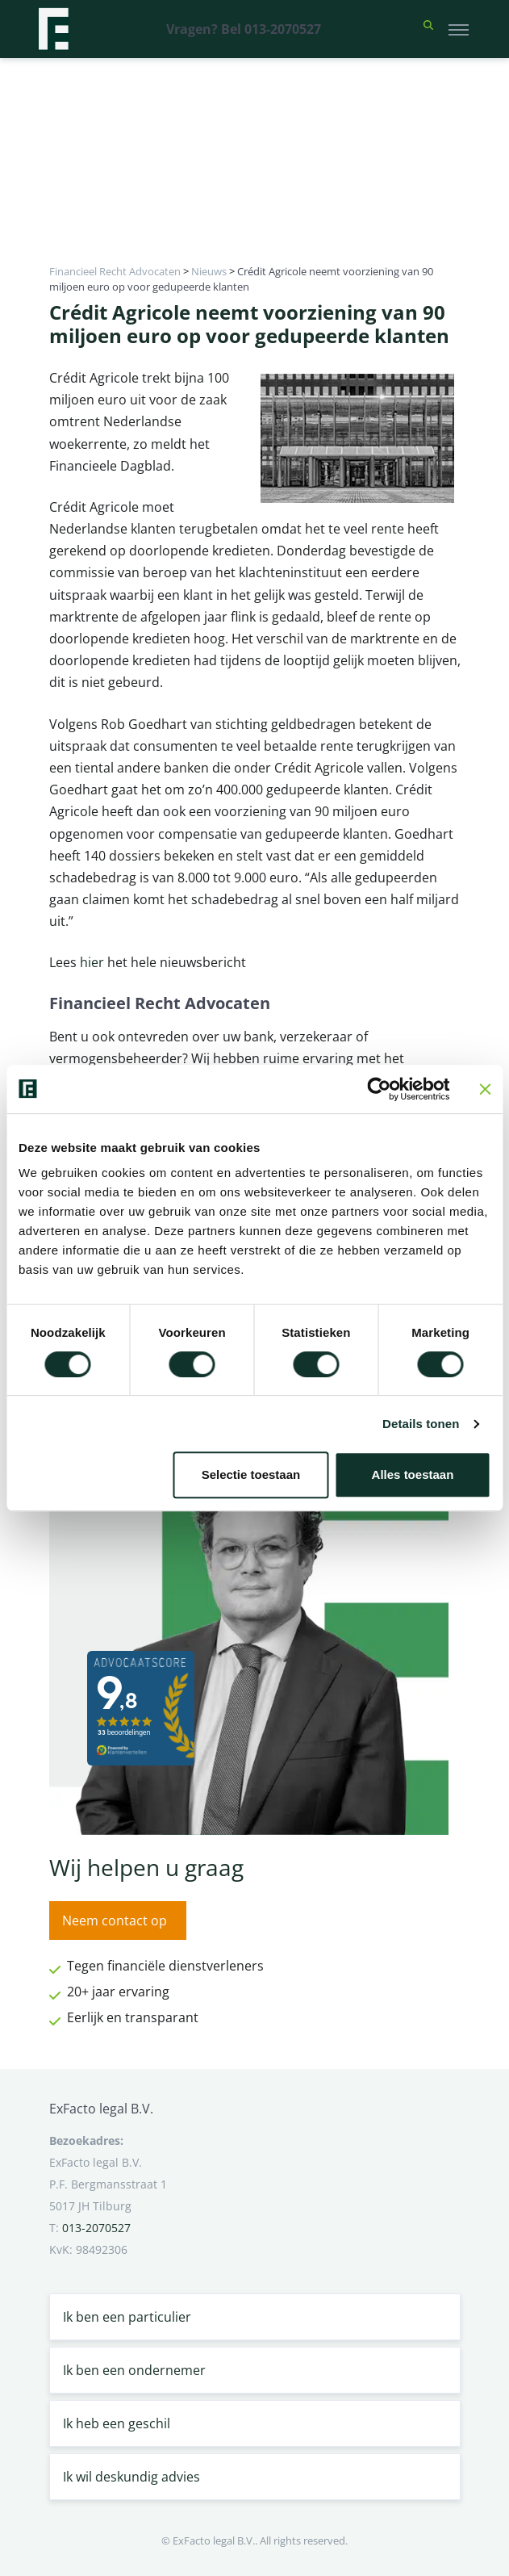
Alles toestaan (413, 1474)
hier (93, 962)
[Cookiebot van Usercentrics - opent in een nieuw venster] (378, 1089)
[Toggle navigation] (458, 29)
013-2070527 (96, 2227)
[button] (428, 29)
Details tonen (420, 1423)
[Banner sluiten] (484, 1089)
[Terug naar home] (53, 29)
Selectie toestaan (251, 1474)
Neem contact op (114, 1920)
